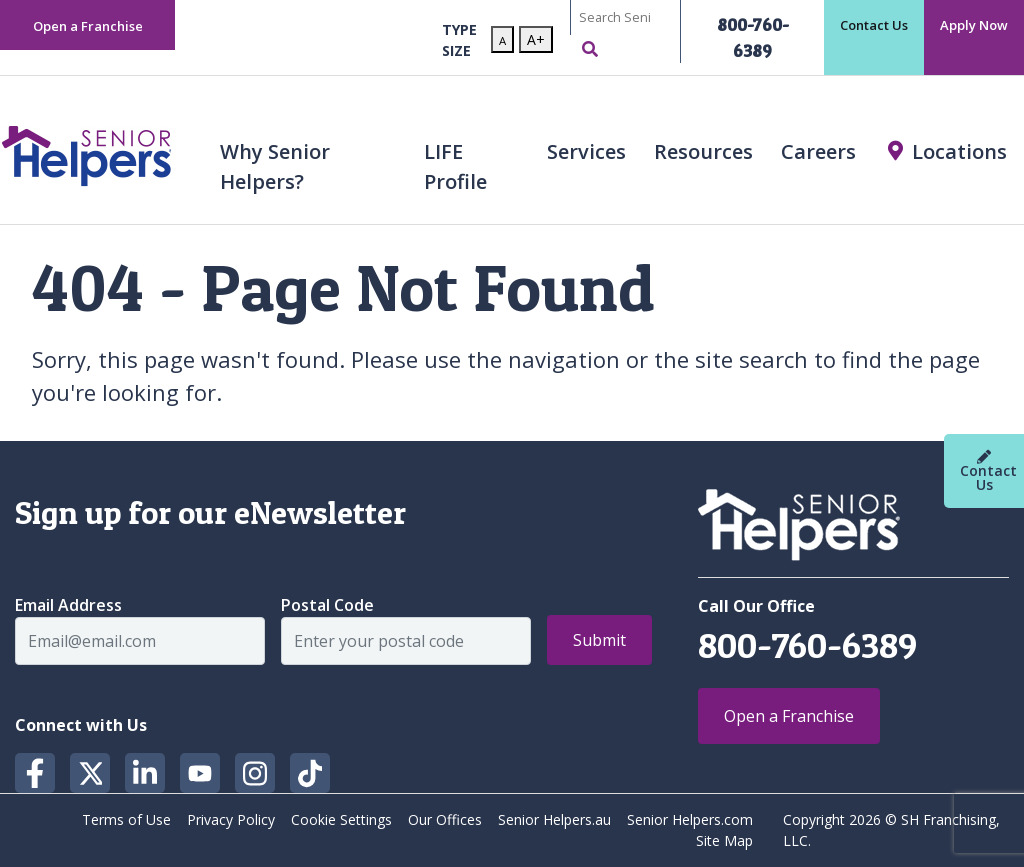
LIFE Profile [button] (455, 166)
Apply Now (974, 25)
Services (586, 151)
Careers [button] (818, 151)
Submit (599, 640)
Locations (959, 151)
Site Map (724, 840)
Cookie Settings (341, 819)
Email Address (68, 605)
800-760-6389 (807, 645)
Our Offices (445, 819)
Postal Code (327, 605)
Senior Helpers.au (554, 819)
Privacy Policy (231, 819)
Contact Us (874, 25)
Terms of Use (126, 819)
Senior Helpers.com (690, 819)
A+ (536, 39)
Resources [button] (703, 151)
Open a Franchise (88, 26)
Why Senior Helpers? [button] (275, 166)
